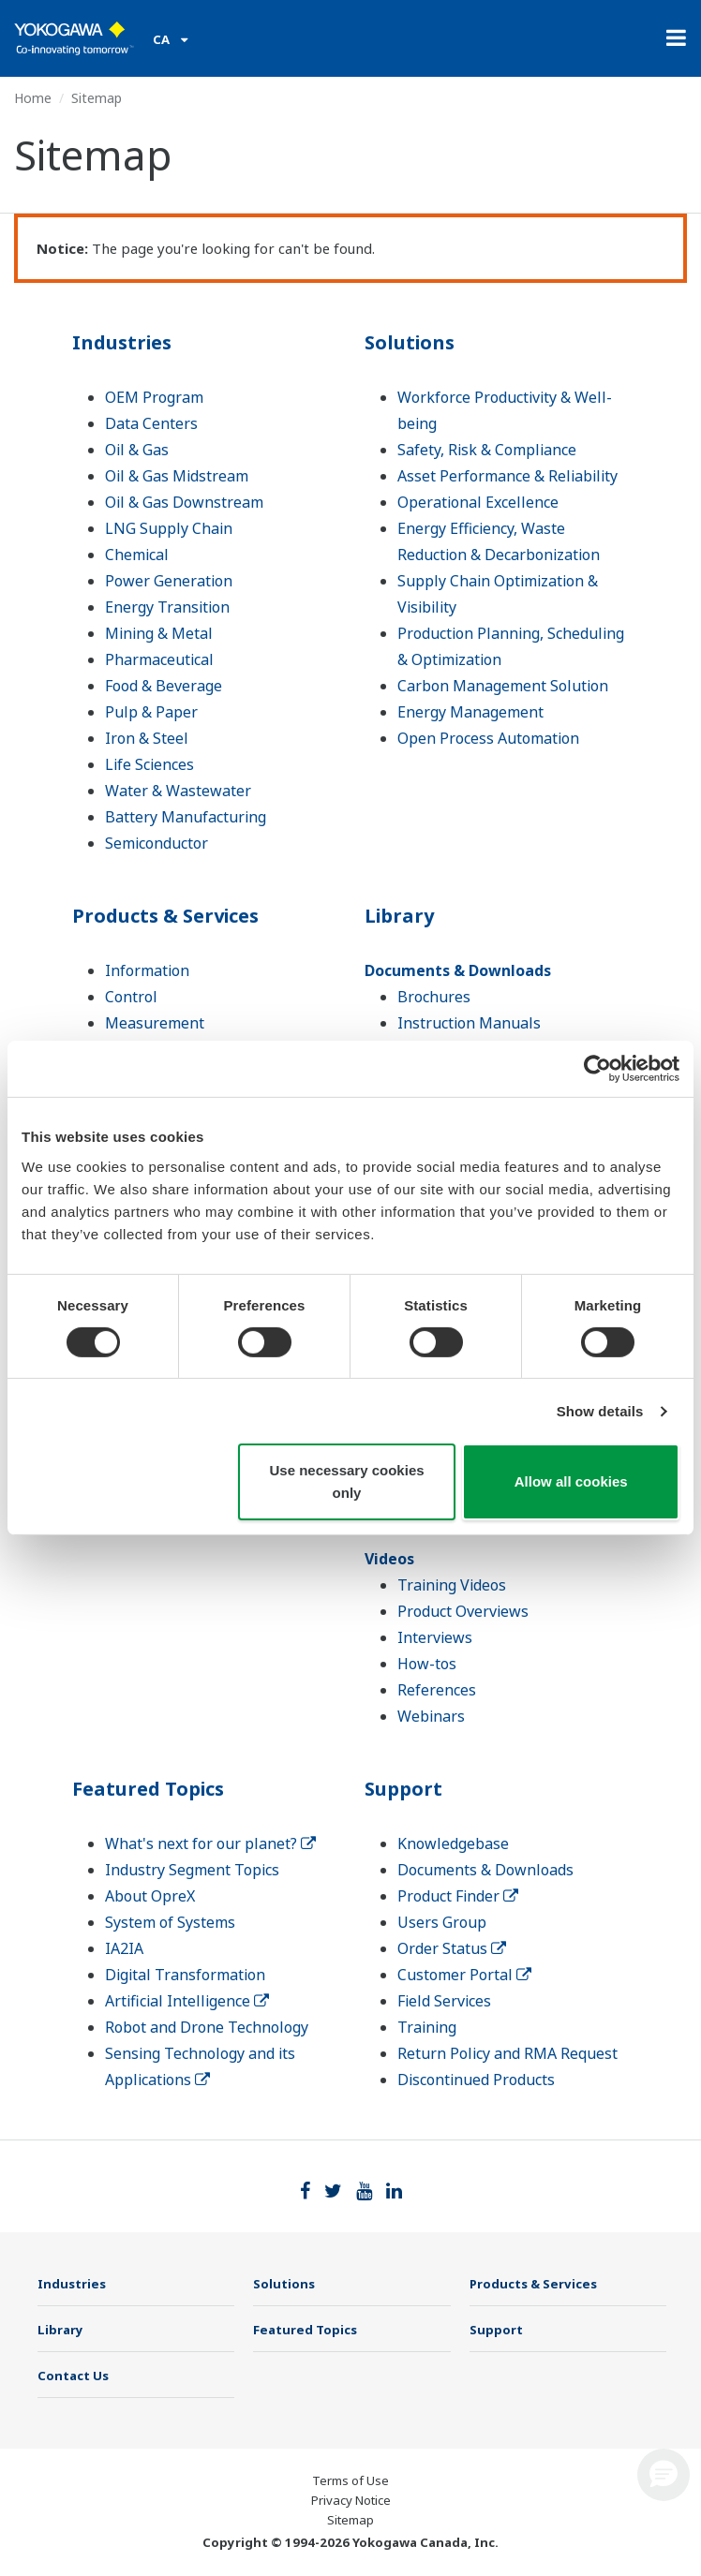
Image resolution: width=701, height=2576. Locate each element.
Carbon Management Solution (502, 685)
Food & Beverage (163, 685)
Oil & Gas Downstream (184, 502)
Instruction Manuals (469, 1023)
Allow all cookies (571, 1481)
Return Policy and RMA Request (507, 2053)
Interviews (434, 1637)
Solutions (410, 342)
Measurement (154, 1023)
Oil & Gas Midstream (176, 476)
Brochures (433, 996)
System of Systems (170, 1922)
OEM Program (154, 397)
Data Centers (151, 423)
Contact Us (73, 2375)
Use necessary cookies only (346, 1481)
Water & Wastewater (178, 790)
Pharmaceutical (159, 659)
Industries (122, 342)
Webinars (431, 1716)
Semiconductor (156, 843)
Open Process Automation (488, 738)
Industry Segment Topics (192, 1869)
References (436, 1690)
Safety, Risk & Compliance (486, 449)
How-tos (426, 1663)
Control (131, 996)
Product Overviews (463, 1611)
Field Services (444, 2001)
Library (399, 915)
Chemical (137, 554)
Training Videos (451, 1585)
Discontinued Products (476, 2079)
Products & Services (165, 915)
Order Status (451, 1948)
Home (33, 98)
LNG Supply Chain (168, 528)
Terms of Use (350, 2480)
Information (147, 970)
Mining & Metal (159, 633)
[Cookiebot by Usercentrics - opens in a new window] (597, 1069)
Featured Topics (148, 1788)
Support (403, 1788)
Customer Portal (464, 1974)
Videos (389, 1558)
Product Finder (457, 1896)
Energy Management (470, 712)
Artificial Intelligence (187, 2001)
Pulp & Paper (151, 712)
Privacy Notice (351, 2500)
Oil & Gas (137, 449)
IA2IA (124, 1948)
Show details (600, 1411)
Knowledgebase (453, 1843)
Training (426, 2027)
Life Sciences (149, 764)
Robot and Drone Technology (206, 2027)
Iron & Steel (146, 738)
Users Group (441, 1922)
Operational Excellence (478, 502)
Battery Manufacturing (185, 817)
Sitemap (350, 2519)
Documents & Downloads (458, 970)
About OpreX (150, 1896)
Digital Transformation (185, 1974)
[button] (663, 2475)
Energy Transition (167, 607)
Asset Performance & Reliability (507, 476)
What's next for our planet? (210, 1843)
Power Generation (168, 580)
